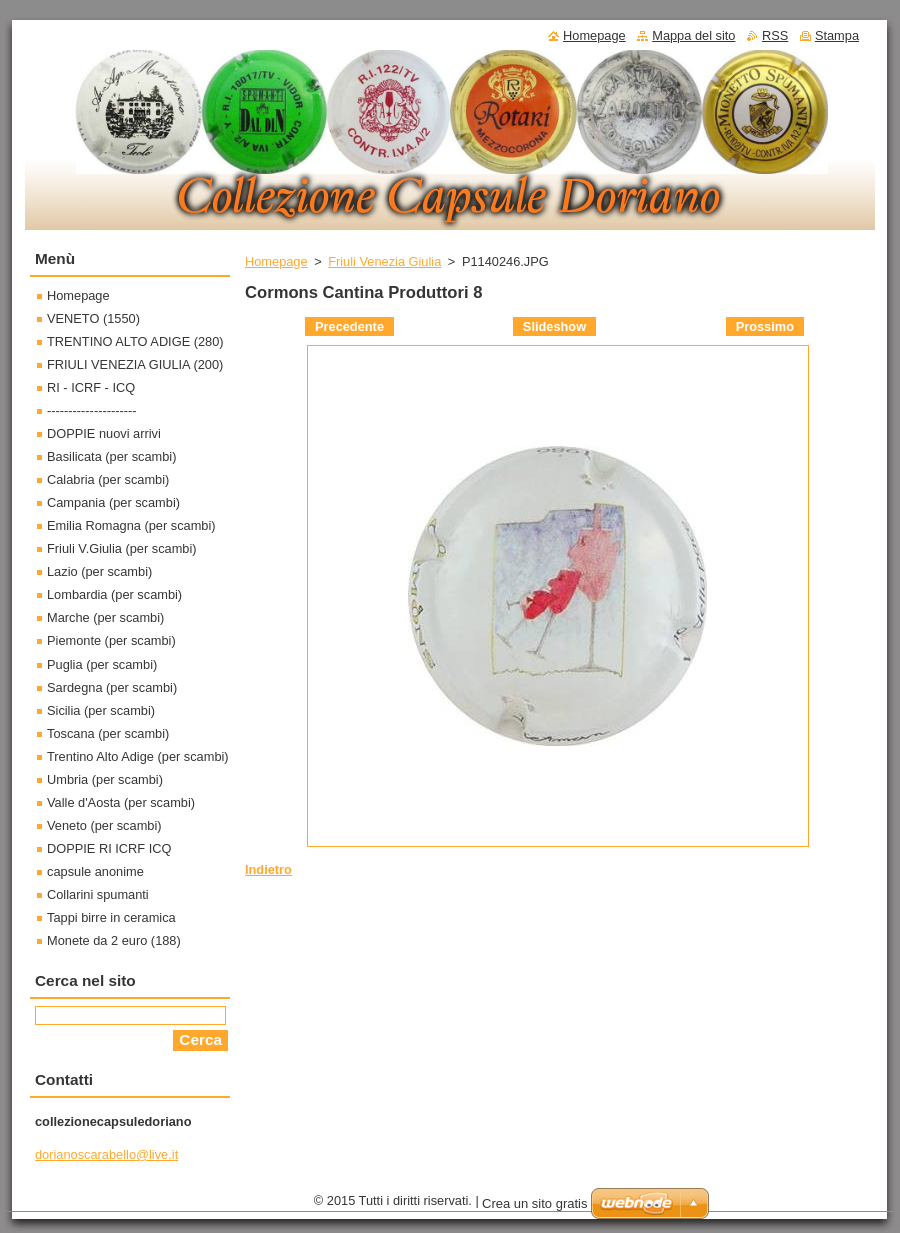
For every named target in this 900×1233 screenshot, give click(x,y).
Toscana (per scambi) (108, 733)
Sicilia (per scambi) (101, 710)
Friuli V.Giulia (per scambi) (122, 548)
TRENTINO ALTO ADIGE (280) (135, 341)
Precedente (349, 326)
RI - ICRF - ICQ (91, 387)
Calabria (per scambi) (108, 479)
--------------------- (92, 410)
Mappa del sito (693, 35)
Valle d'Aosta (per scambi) (121, 802)
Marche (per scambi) (105, 617)
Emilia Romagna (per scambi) (131, 525)
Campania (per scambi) (113, 502)
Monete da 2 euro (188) (114, 940)
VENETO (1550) (93, 318)
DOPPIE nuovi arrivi (104, 433)
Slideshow (554, 326)
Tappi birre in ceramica (111, 917)
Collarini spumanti (98, 894)
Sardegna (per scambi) (112, 687)
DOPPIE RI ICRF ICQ (109, 848)
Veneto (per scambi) (104, 825)
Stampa (837, 35)
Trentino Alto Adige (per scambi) (138, 756)
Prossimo (765, 326)
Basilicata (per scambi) (111, 456)
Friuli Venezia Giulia (384, 261)
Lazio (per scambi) (99, 571)
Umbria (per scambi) (105, 779)
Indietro (268, 869)
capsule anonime (95, 871)
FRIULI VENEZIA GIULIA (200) (135, 364)
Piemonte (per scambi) (111, 640)
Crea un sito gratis (535, 1203)
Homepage (276, 261)
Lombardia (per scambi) (114, 594)
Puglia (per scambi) (102, 664)
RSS (775, 35)
